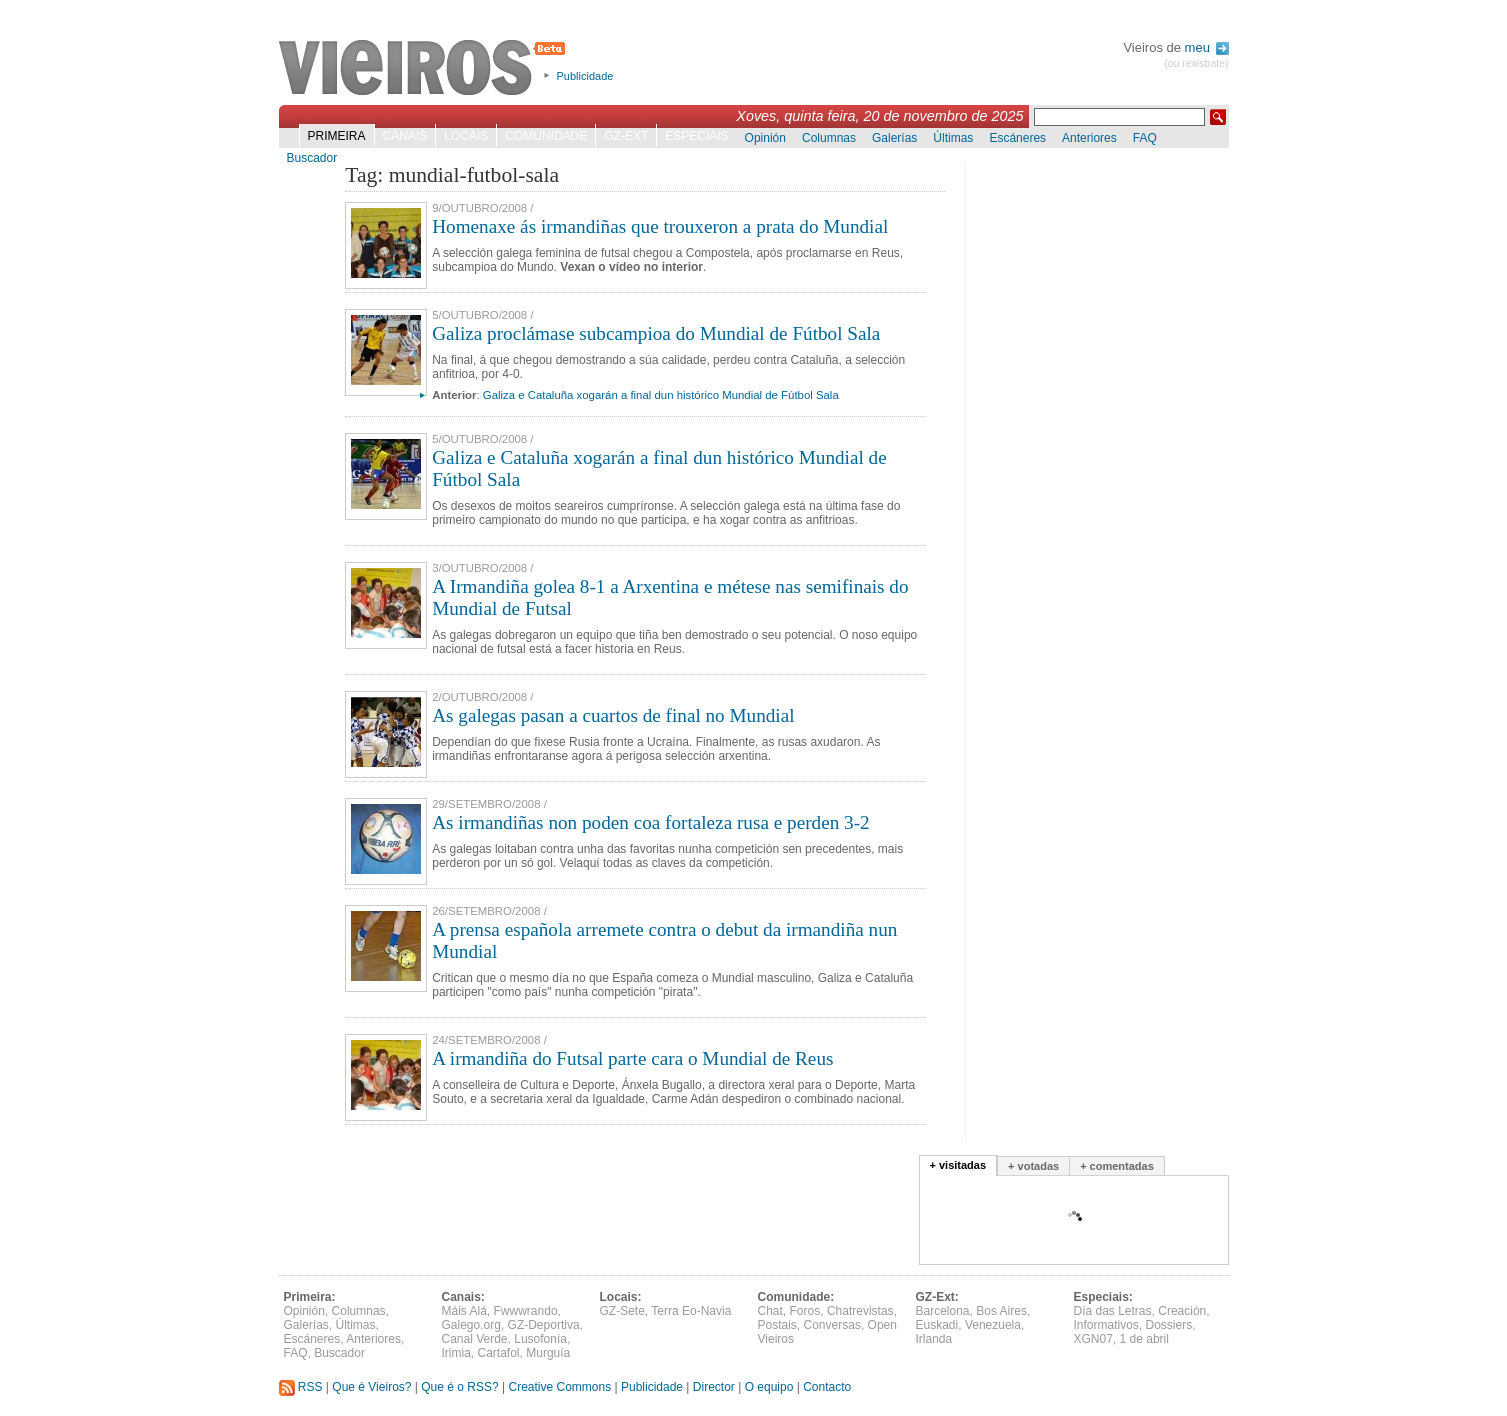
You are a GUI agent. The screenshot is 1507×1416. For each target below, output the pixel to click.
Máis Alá (464, 1311)
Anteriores (1089, 138)
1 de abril (1144, 1339)
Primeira (337, 136)
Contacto (827, 1387)
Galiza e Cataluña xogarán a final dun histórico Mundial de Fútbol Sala (661, 395)
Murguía (548, 1353)
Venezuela (993, 1325)
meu (1207, 47)
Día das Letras (1113, 1311)
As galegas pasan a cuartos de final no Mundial (613, 715)
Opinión (765, 138)
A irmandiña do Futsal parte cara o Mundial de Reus (632, 1058)
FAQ (1145, 138)
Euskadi (937, 1325)
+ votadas (1033, 1166)
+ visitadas (958, 1165)
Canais (405, 136)
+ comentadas (1117, 1166)
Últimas (953, 138)
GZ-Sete (622, 1311)
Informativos (1106, 1325)
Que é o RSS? (459, 1387)
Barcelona (943, 1311)
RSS (301, 1387)
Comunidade (546, 136)
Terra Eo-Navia (691, 1311)
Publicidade (585, 76)
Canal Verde (475, 1339)
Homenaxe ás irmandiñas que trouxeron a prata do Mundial (660, 226)
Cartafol (499, 1353)
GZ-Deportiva (544, 1325)
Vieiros (425, 69)
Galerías (894, 138)
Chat (770, 1311)
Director (714, 1387)
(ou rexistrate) (1196, 63)
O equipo (769, 1387)
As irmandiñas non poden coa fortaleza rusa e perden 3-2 (650, 822)
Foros (805, 1311)
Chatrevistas (860, 1311)
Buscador (312, 158)
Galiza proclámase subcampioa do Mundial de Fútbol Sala (656, 333)
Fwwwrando (526, 1311)
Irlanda (934, 1339)
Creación (1182, 1311)
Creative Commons (559, 1387)
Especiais (696, 136)
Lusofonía (540, 1339)
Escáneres (1017, 138)
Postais (777, 1325)
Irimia (456, 1353)
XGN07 (1093, 1339)
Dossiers (1169, 1325)
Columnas (829, 138)
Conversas (832, 1325)
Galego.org (471, 1325)
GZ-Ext (626, 136)
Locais (466, 136)
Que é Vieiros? (371, 1387)
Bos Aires (1001, 1311)
